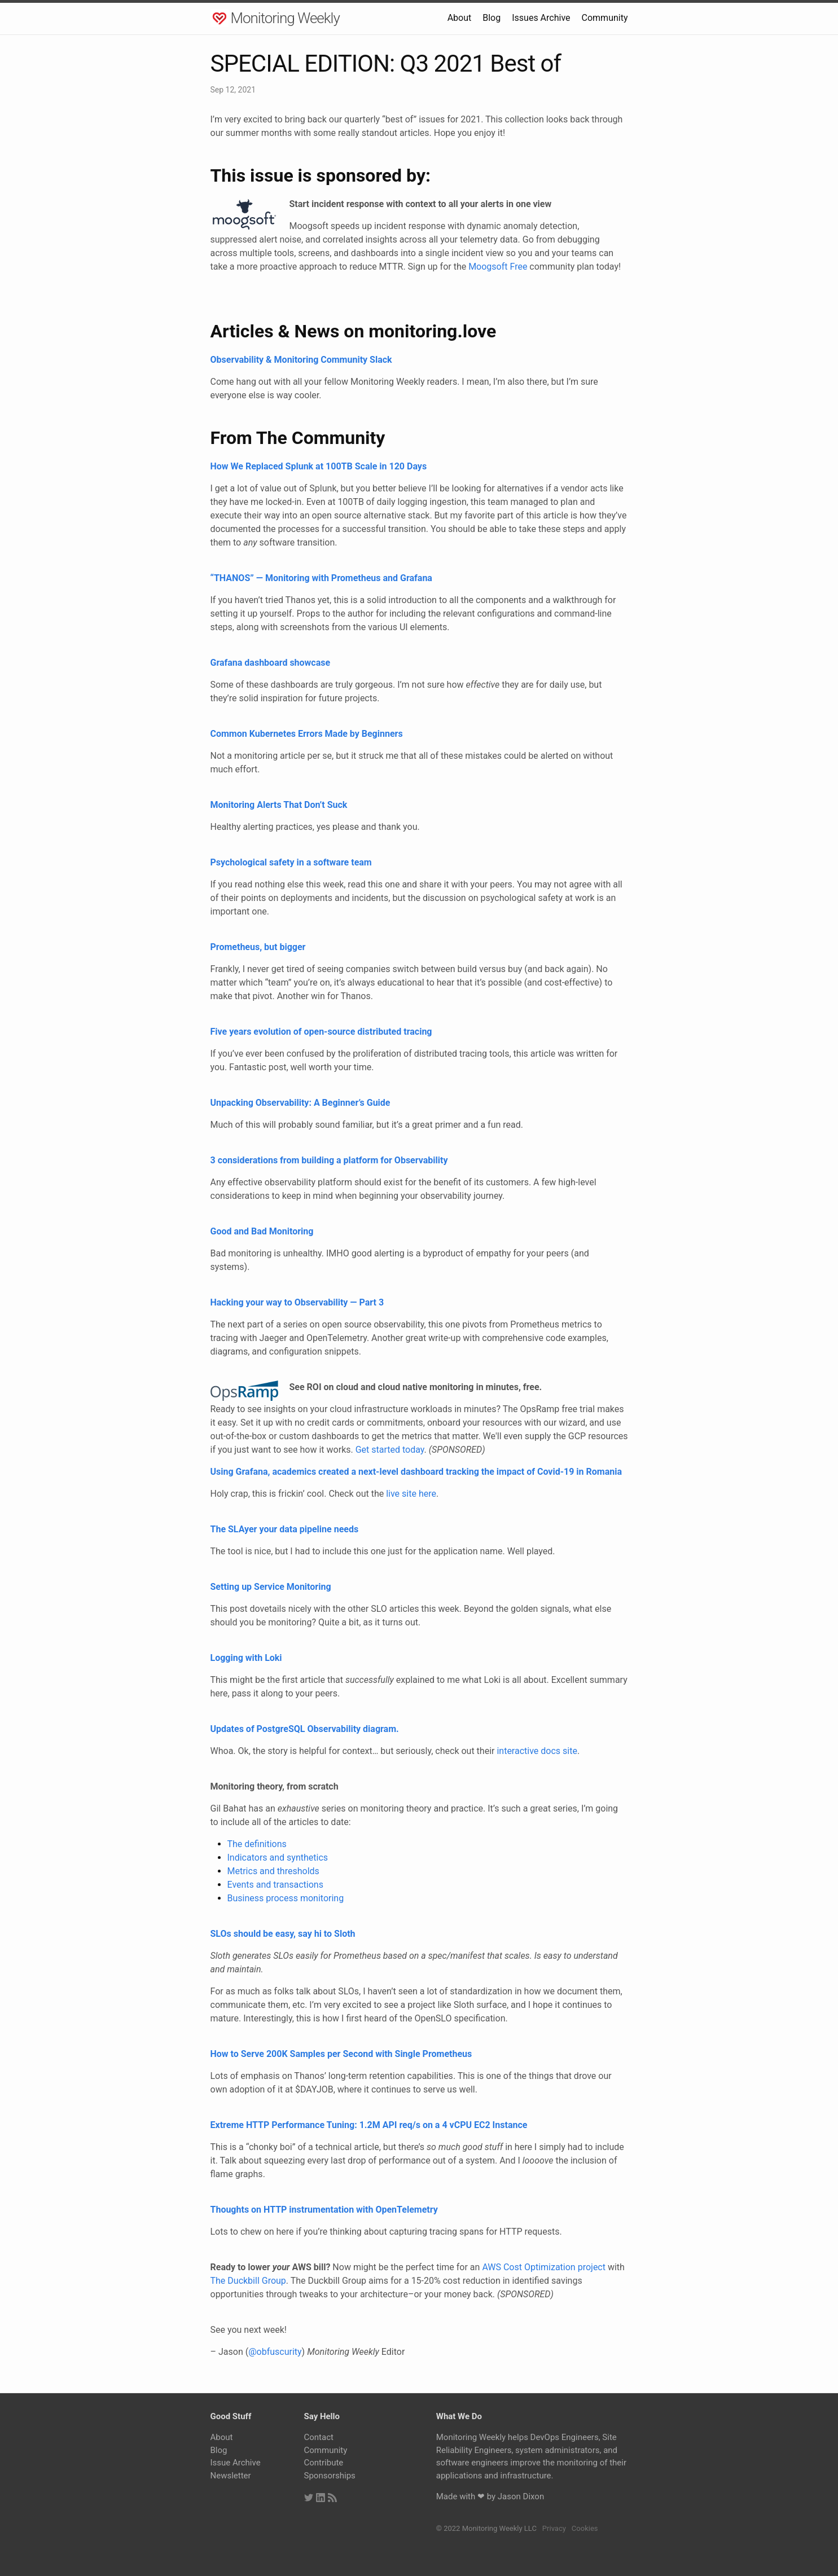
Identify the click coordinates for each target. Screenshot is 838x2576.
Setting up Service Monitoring (270, 1586)
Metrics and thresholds (273, 1871)
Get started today (390, 1449)
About (459, 17)
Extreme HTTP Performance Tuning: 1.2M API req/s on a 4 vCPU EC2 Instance (369, 2125)
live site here (411, 1493)
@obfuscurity (274, 2351)
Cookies (585, 2528)
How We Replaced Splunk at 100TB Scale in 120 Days (318, 466)
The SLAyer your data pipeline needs (284, 1529)
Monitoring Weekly (285, 18)
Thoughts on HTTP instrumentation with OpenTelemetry (324, 2209)
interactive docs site (537, 1751)
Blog (491, 17)
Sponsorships (330, 2476)
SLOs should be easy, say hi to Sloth (283, 1933)
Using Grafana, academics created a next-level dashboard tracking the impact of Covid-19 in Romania (416, 1471)
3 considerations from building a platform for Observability (329, 1160)
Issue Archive (235, 2463)
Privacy (554, 2528)
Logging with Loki (246, 1657)
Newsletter (230, 2476)
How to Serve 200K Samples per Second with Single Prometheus (341, 2054)
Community (605, 17)
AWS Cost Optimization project (544, 2267)
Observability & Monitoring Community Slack (301, 359)
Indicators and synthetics (277, 1857)
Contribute (324, 2463)
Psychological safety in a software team (291, 862)
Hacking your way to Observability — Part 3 (297, 1302)
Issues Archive (541, 17)
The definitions (257, 1844)
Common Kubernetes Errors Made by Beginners (306, 733)
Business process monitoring (285, 1898)
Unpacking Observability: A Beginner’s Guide (300, 1102)
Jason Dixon (521, 2496)
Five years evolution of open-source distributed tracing (321, 1031)
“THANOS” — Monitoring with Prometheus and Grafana (321, 578)
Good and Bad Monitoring (262, 1231)
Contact (319, 2437)
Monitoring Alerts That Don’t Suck (279, 804)
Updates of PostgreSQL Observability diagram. (304, 1729)
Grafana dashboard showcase (270, 662)
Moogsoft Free (497, 266)
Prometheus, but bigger (258, 947)
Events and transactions (275, 1884)
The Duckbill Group (248, 2280)
